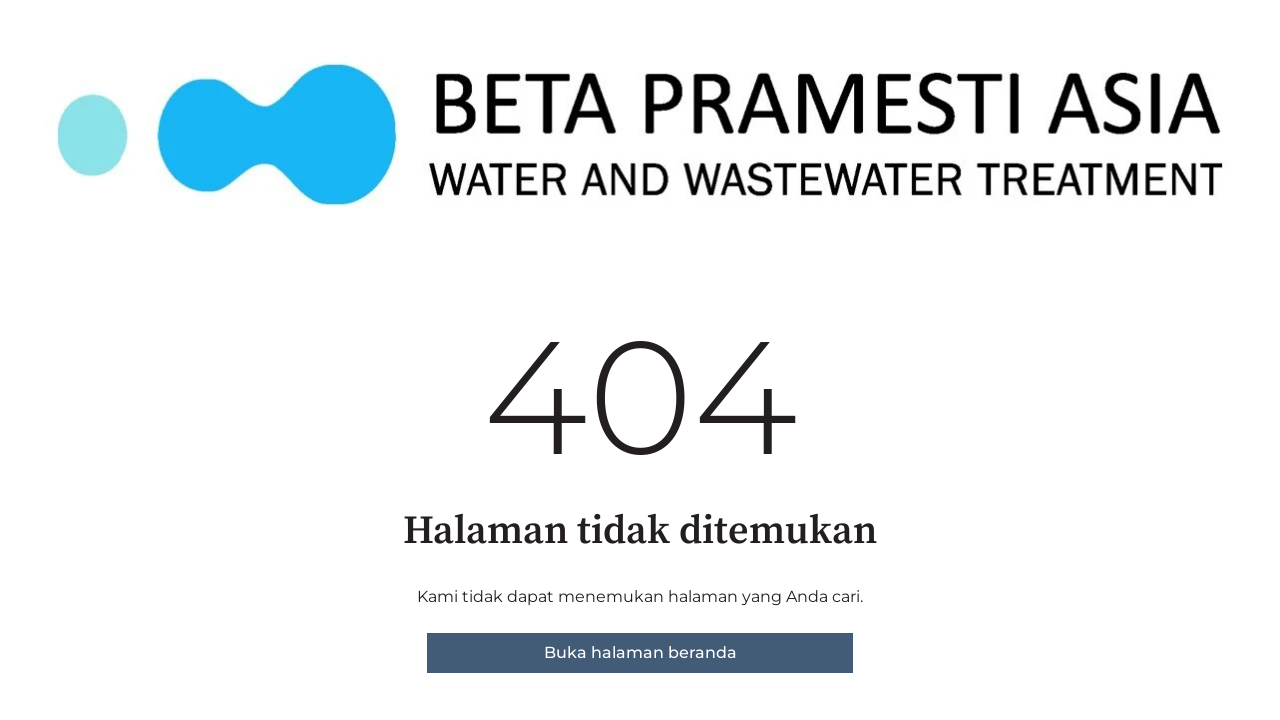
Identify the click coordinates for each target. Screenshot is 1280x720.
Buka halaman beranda (640, 652)
